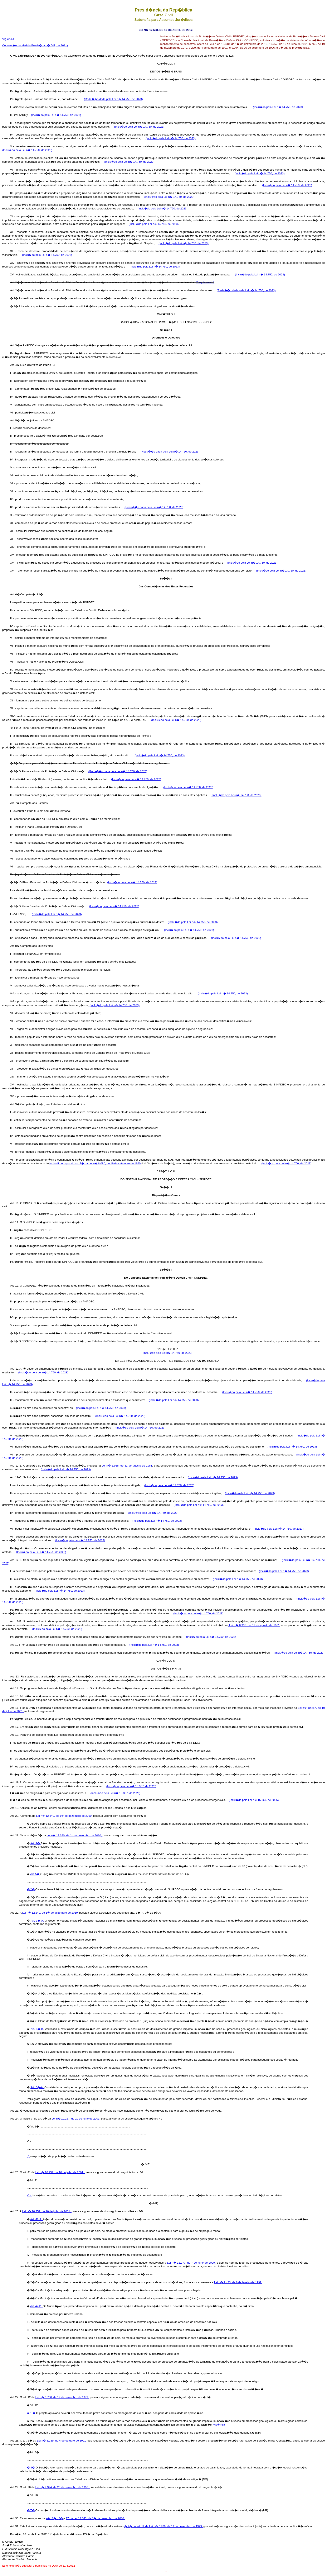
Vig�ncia (8, 39)
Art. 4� (35, 1843)
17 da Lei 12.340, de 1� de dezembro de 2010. (95, 2518)
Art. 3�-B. (38, 2029)
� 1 (30, 2413)
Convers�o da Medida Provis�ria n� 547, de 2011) (35, 45)
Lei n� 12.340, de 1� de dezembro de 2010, (64, 1815)
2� (60, 2518)
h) (28, 2156)
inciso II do (56, 1163)
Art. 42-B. (36, 2306)
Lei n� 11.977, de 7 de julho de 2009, (191, 2262)
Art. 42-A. (36, 2219)
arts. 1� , (52, 2518)
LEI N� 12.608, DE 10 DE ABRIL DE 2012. (166, 30)
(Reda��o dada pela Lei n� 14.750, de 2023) (113, 99)
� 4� (31, 2467)
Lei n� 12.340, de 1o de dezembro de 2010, (75, 1835)
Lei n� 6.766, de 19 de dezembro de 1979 (62, 2397)
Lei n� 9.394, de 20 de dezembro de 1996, (62, 2487)
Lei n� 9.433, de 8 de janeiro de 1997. (238, 2282)
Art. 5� (35, 1874)
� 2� (31, 1889)
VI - (29, 2195)
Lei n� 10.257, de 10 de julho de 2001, (76, 2118)
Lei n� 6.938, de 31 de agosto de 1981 (127, 1465)
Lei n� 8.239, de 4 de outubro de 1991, (62, 2440)
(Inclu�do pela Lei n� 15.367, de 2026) (131, 1786)
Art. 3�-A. (38, 1920)
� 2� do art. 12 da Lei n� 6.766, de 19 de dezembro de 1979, (164, 2526)
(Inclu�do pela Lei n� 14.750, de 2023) (278, 107)
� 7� (31, 2510)
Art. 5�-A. (37, 2087)
